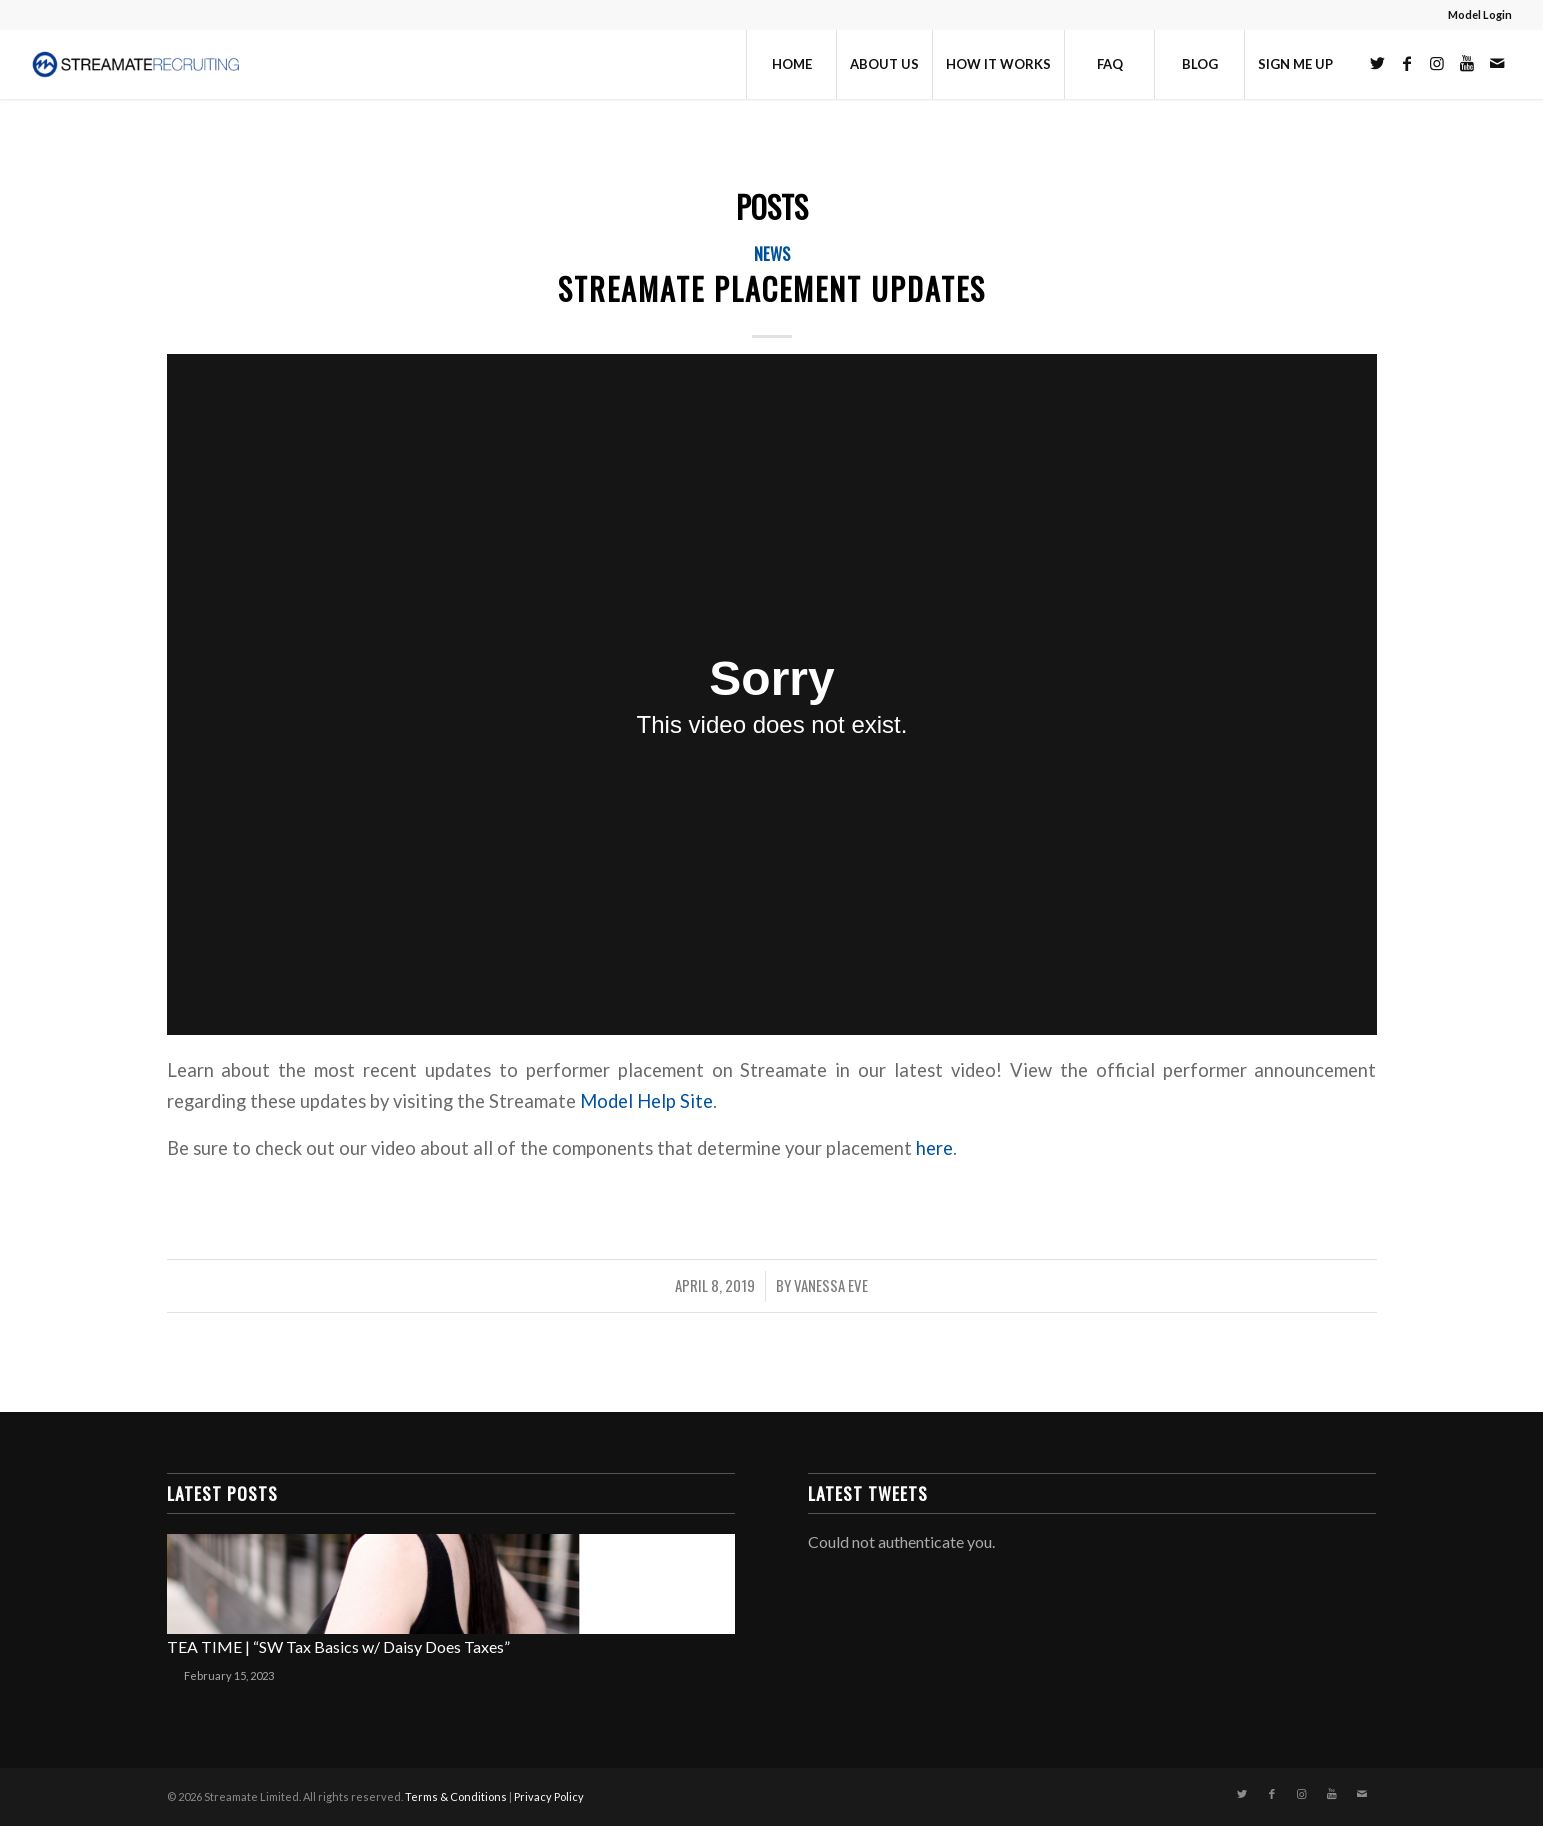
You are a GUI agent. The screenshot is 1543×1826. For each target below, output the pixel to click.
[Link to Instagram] (1437, 63)
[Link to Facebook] (1407, 63)
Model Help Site (646, 1101)
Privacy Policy (549, 1796)
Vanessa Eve (831, 1285)
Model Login (1480, 14)
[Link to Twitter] (1377, 63)
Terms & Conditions (456, 1796)
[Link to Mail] (1497, 63)
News (772, 253)
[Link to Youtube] (1467, 63)
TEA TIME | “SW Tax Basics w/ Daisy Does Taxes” (338, 1646)
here (934, 1148)
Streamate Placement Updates (772, 288)
